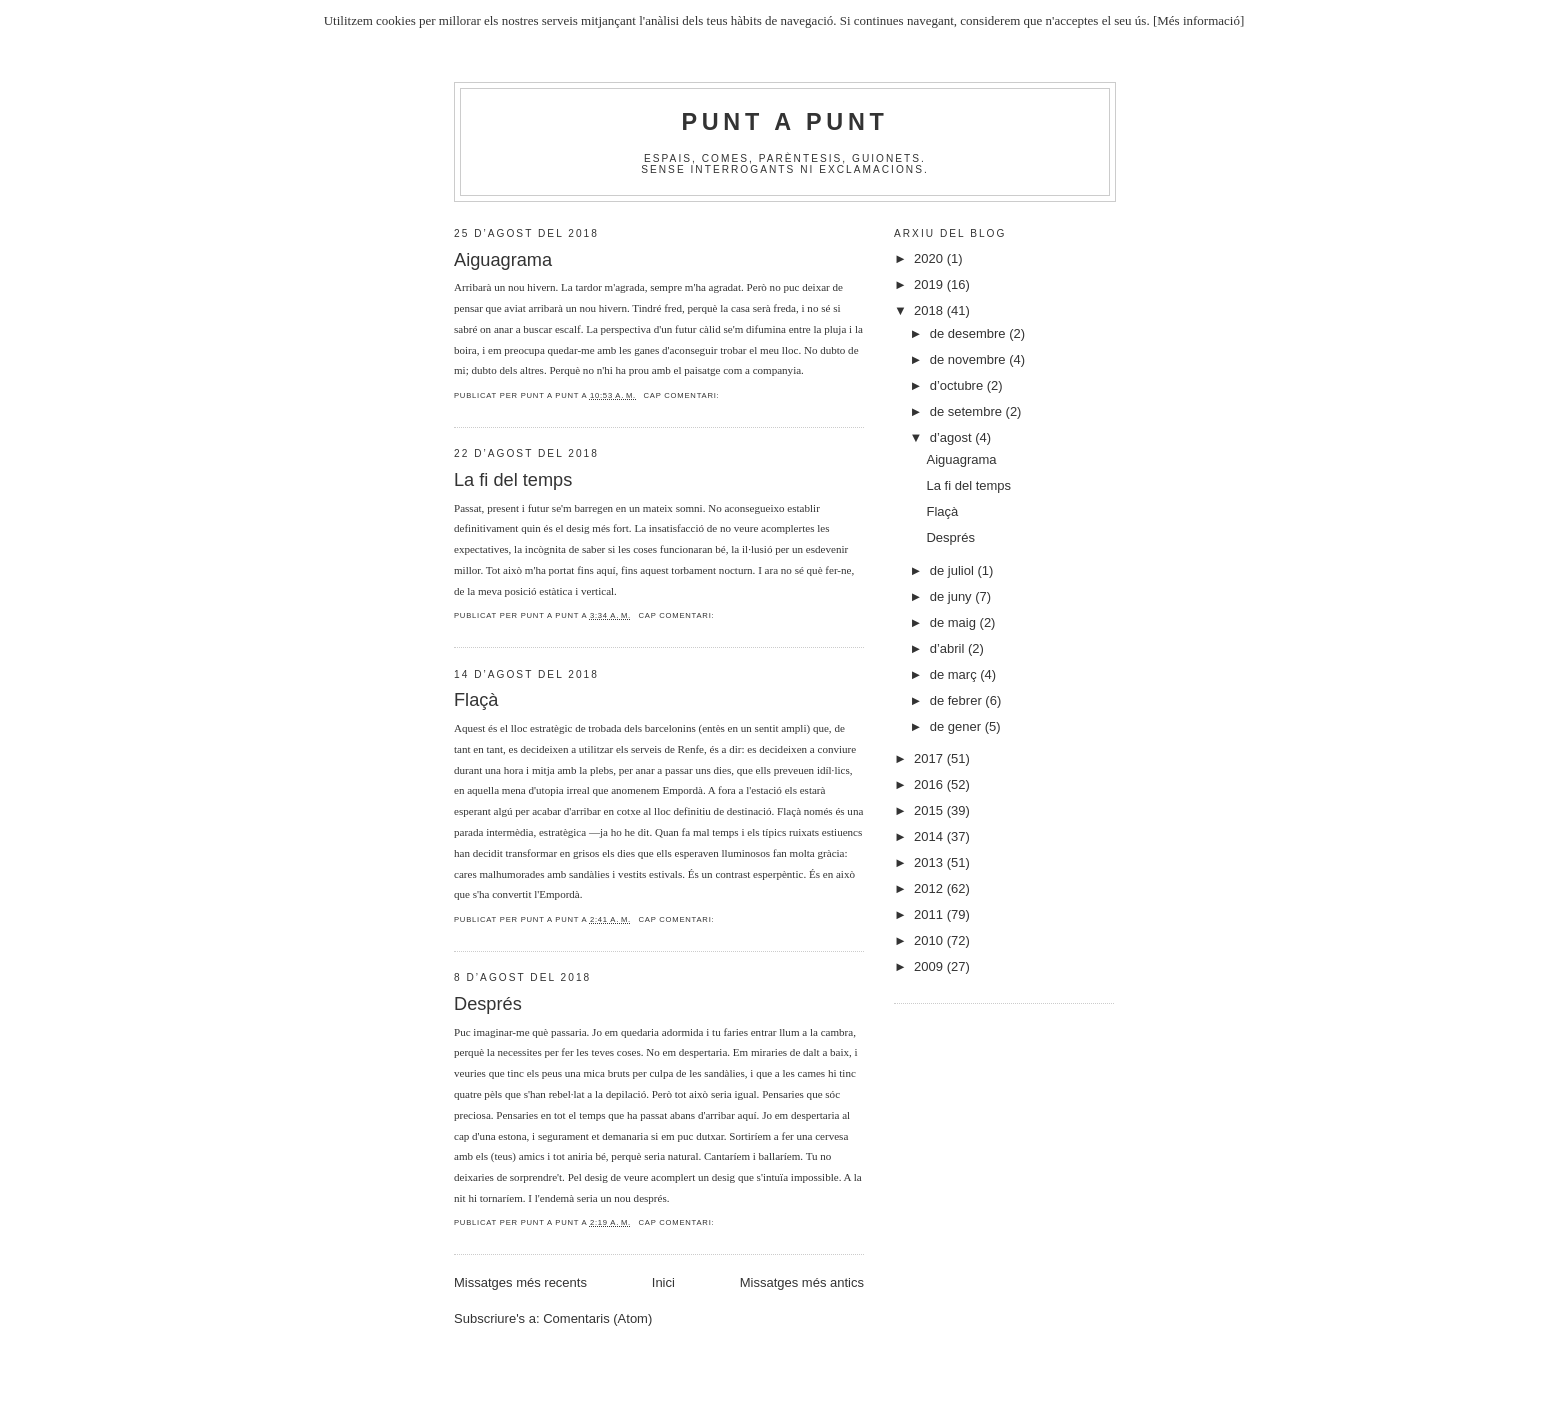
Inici (663, 1282)
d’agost (953, 437)
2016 (930, 784)
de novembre (970, 359)
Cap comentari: (682, 395)
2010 (930, 940)
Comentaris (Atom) (597, 1318)
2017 (930, 758)
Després (488, 1004)
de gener (957, 726)
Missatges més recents (520, 1282)
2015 (930, 810)
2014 (930, 836)
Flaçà (476, 700)
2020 (930, 258)
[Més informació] (1198, 20)
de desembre (970, 333)
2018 (930, 310)
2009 (930, 966)
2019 (930, 284)
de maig (955, 622)
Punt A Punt (785, 122)
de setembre (968, 411)
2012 (930, 888)
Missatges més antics (802, 1282)
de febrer (958, 700)
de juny (953, 596)
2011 (930, 914)
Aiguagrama (503, 260)
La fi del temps (513, 480)
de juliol (954, 570)
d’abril (949, 648)
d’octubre (958, 385)
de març (955, 674)
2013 (930, 862)
